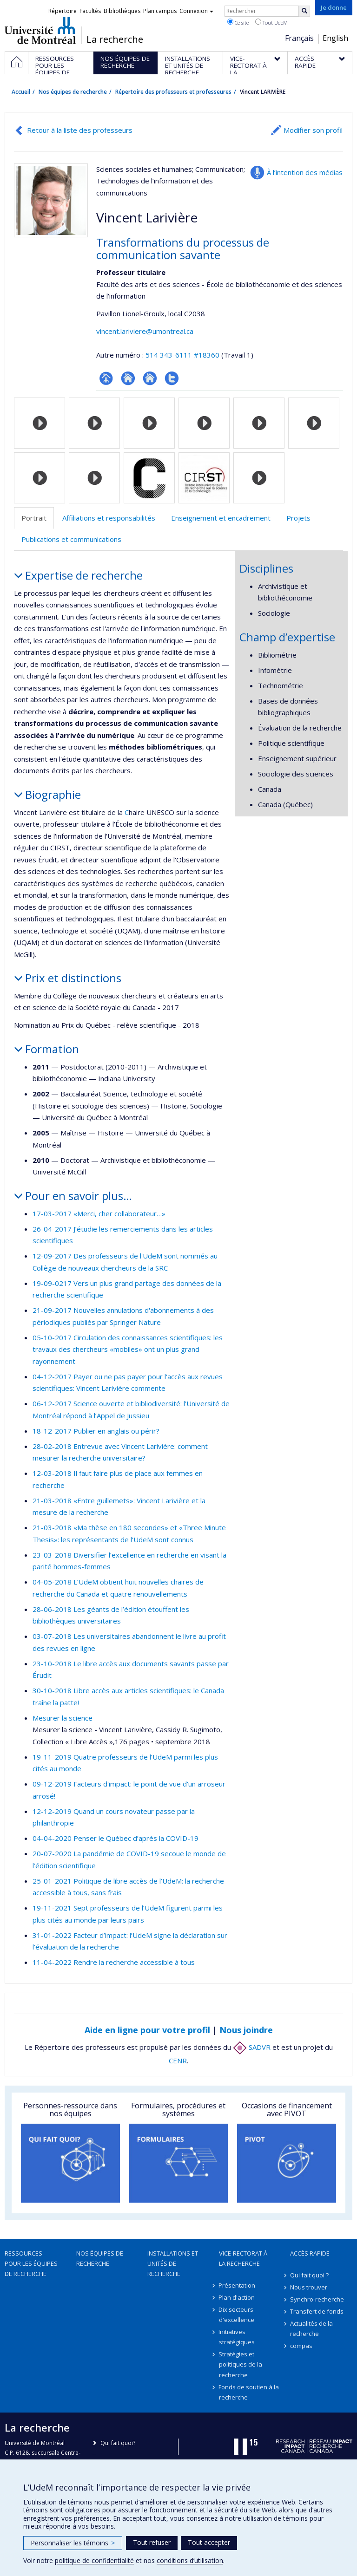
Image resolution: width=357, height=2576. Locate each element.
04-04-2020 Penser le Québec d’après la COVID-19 (115, 1838)
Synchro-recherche (317, 2299)
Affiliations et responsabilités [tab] (108, 517)
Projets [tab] (298, 517)
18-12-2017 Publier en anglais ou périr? (96, 1430)
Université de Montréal (40, 30)
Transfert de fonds (317, 2311)
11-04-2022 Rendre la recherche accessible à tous (114, 1962)
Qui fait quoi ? (309, 2275)
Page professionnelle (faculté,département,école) (106, 378)
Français (299, 38)
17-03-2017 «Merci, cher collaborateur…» (99, 1213)
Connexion (196, 11)
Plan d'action (237, 2297)
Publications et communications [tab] (71, 539)
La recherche (114, 39)
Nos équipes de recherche (73, 92)
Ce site (238, 22)
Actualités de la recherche (311, 2328)
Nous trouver (308, 2287)
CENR (178, 2060)
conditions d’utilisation (190, 2560)
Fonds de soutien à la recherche (249, 2392)
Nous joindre (246, 2029)
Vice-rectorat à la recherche (243, 2258)
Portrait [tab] (33, 517)
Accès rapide (310, 2253)
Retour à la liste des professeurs (79, 130)
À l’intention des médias (305, 172)
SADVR (252, 2047)
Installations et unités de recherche (172, 2263)
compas (301, 2345)
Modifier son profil (313, 130)
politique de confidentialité (94, 2560)
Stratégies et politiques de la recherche (240, 2364)
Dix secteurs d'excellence (236, 2314)
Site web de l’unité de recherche (128, 378)
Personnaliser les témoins (73, 2542)
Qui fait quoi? (117, 2443)
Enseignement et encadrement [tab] (221, 517)
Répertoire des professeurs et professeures (173, 92)
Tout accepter (209, 2542)
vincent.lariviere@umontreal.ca (144, 331)
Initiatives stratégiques (237, 2337)
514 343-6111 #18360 (182, 354)
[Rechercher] (304, 11)
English (335, 38)
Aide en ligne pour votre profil (147, 2029)
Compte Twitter (172, 378)
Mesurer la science (63, 1717)
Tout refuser (152, 2542)
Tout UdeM (271, 22)
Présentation (237, 2285)
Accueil (21, 92)
